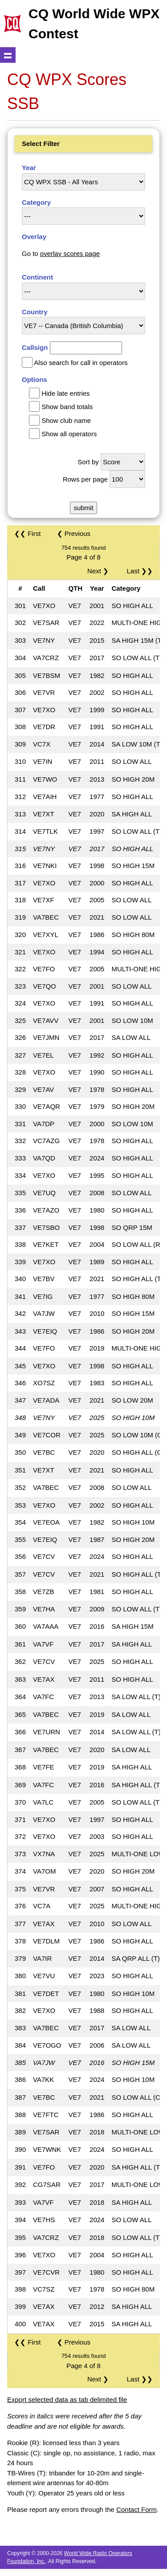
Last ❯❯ (139, 571)
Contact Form (136, 2509)
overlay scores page (70, 253)
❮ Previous (74, 533)
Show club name (66, 420)
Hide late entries (65, 393)
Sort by (88, 462)
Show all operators (69, 434)
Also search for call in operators (80, 362)
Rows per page (85, 479)
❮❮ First (27, 533)
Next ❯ (99, 571)
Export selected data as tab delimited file (67, 2399)
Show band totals (67, 406)
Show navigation (8, 55)
